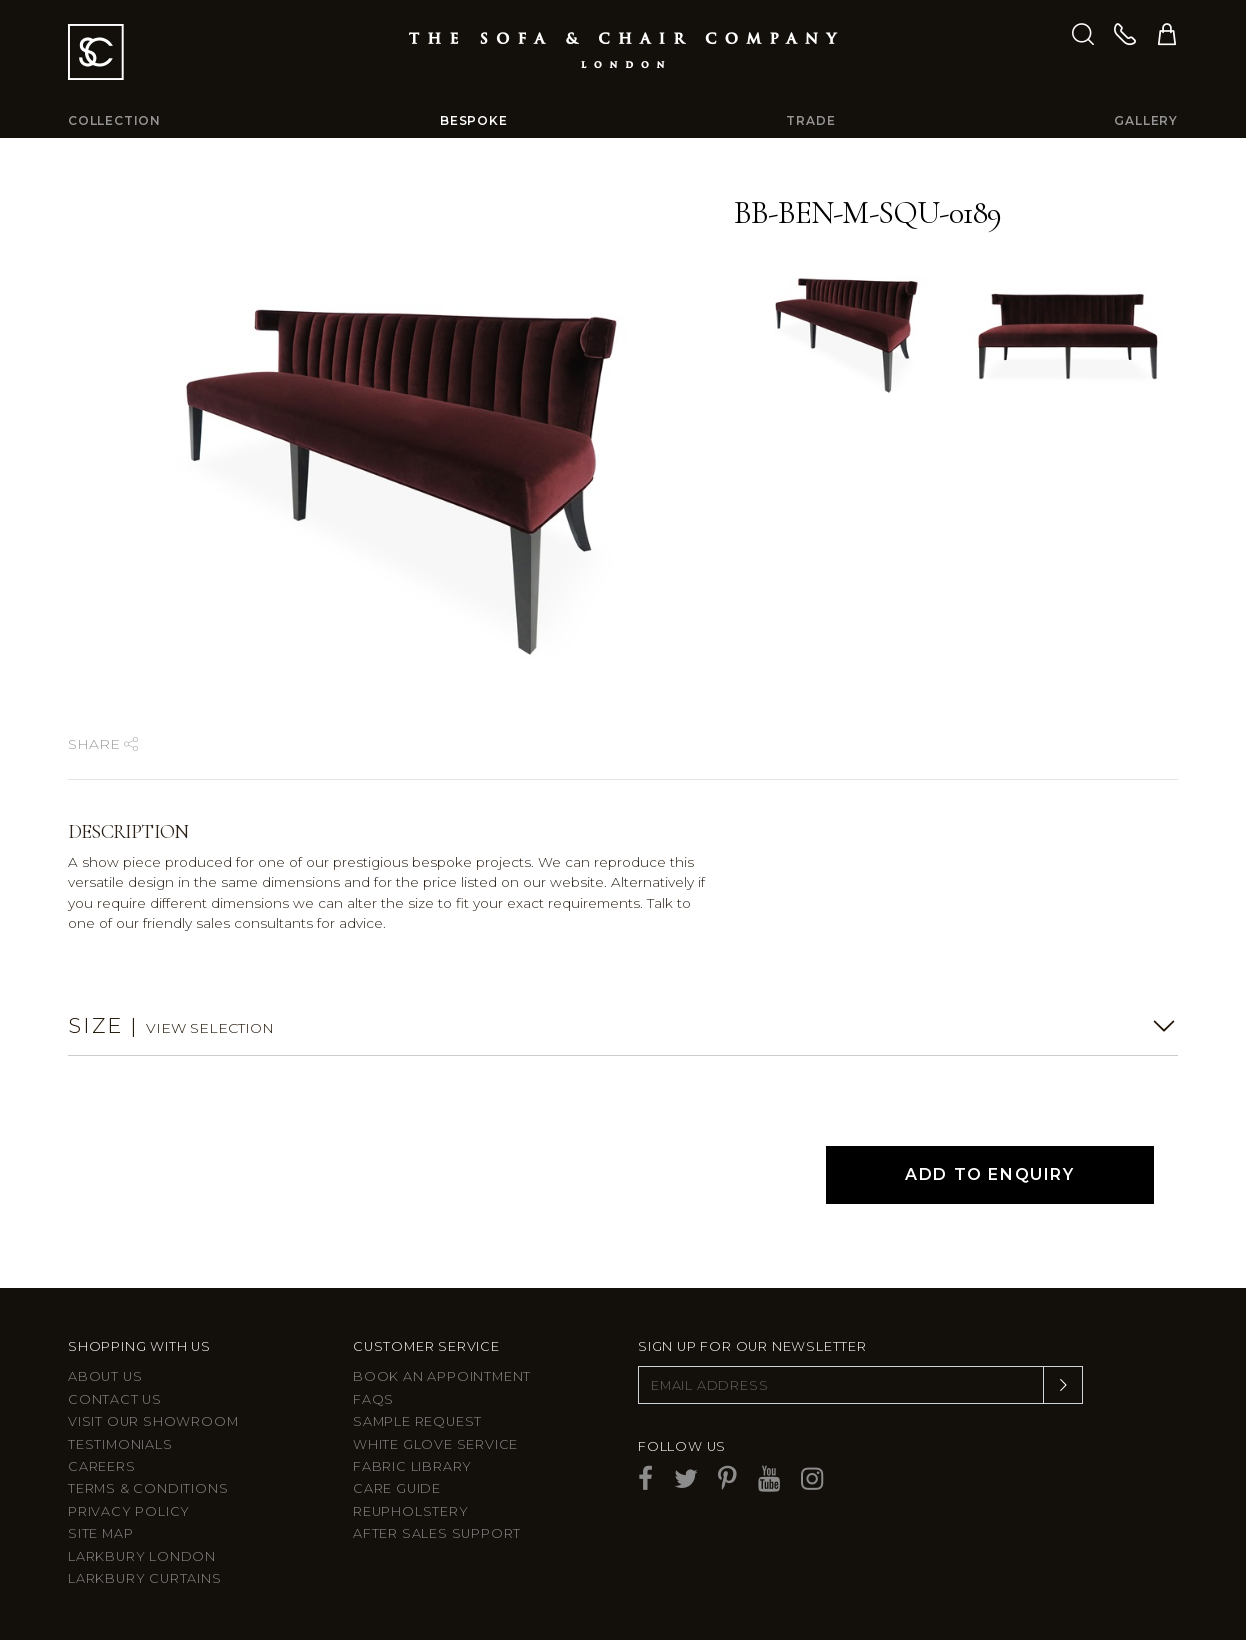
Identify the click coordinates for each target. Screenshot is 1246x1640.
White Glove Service (435, 1444)
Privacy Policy (129, 1511)
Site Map (100, 1533)
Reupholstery (411, 1511)
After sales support (437, 1533)
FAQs (373, 1399)
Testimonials (120, 1444)
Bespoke (474, 120)
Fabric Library (412, 1466)
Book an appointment (442, 1376)
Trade (810, 120)
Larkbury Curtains (145, 1578)
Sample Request (417, 1421)
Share (103, 744)
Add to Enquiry (989, 1174)
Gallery (1146, 120)
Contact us (115, 1399)
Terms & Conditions (148, 1488)
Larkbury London (142, 1556)
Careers (102, 1466)
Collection (114, 120)
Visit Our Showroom (153, 1421)
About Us (105, 1376)
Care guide (397, 1488)
